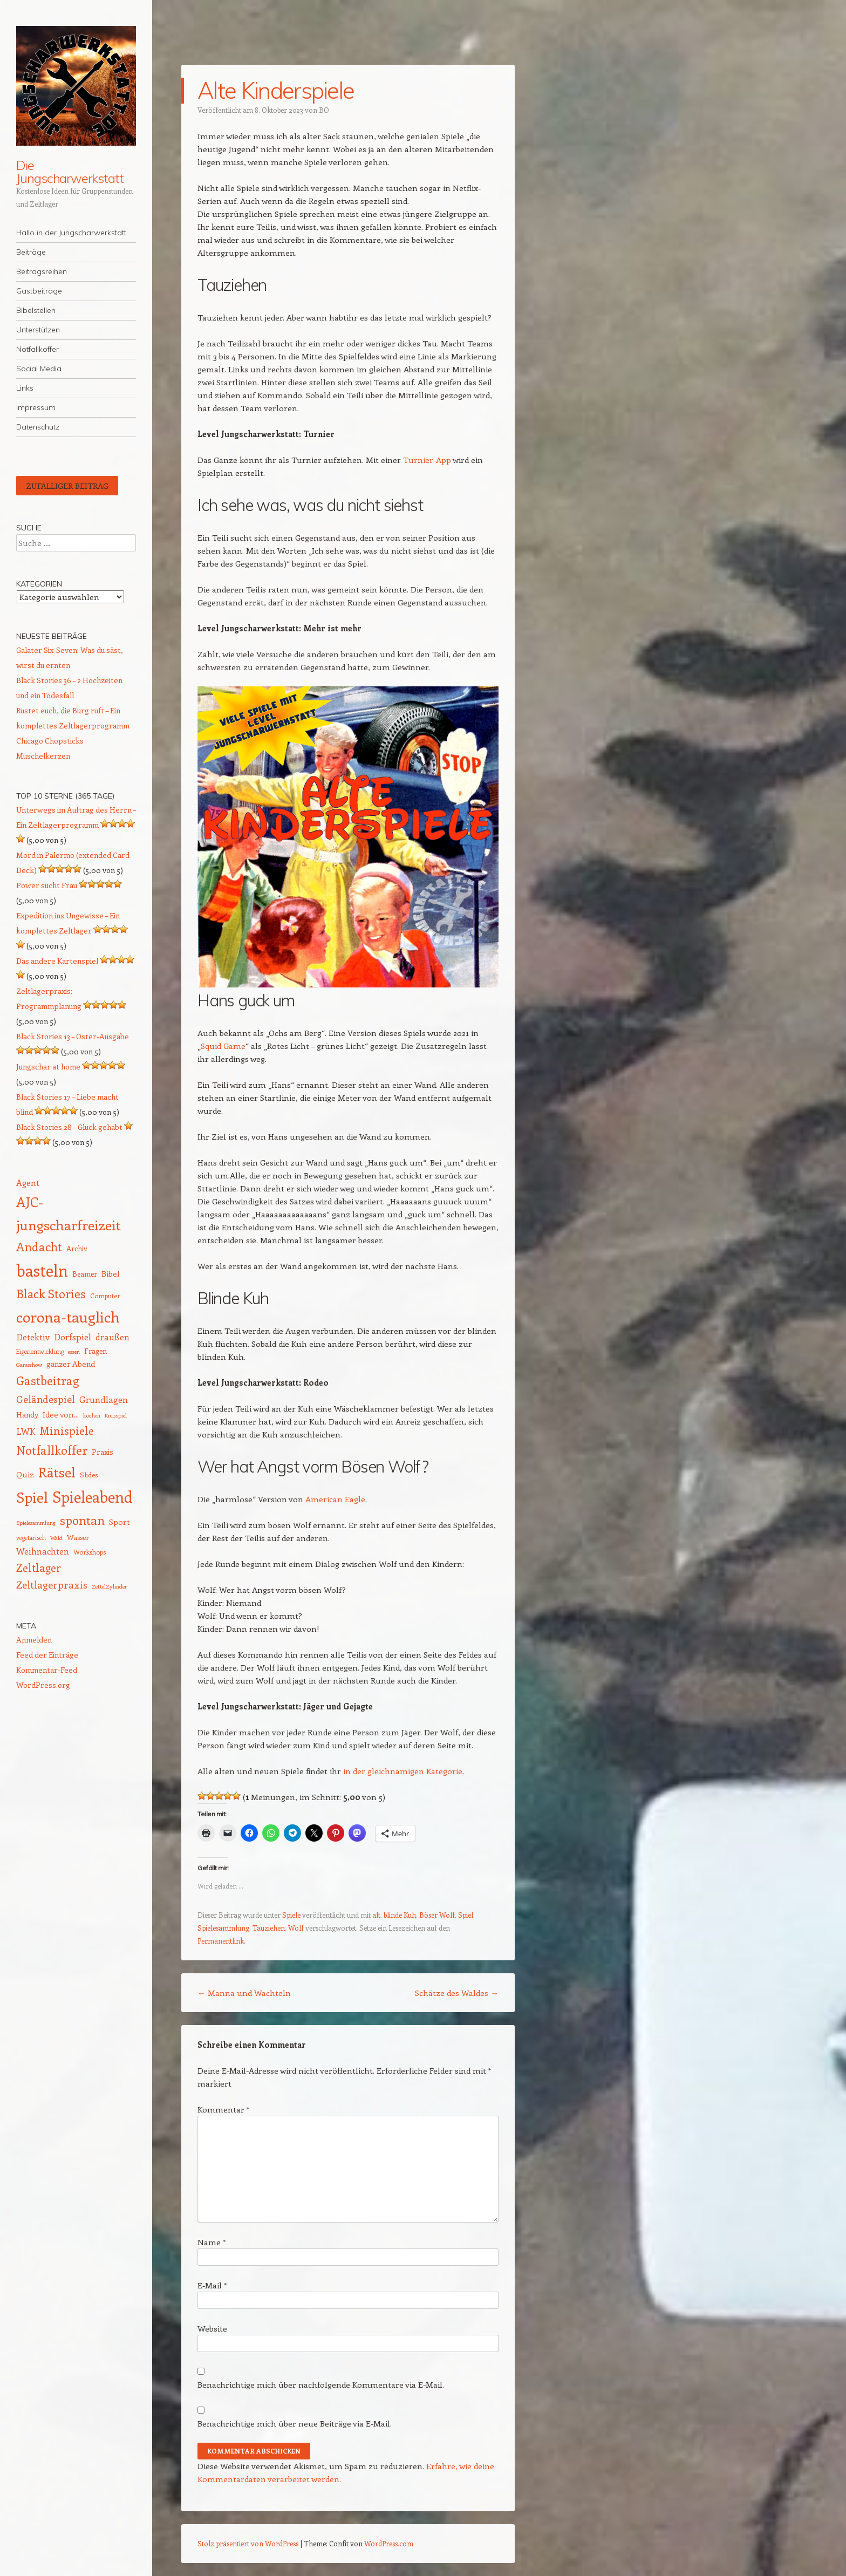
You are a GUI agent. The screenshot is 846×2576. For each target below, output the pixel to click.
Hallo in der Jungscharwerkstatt (71, 232)
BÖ (324, 109)
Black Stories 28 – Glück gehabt (69, 1127)
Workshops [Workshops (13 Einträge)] (89, 1552)
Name (211, 2242)
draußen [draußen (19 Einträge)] (112, 1336)
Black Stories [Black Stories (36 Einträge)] (51, 1293)
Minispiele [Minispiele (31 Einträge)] (66, 1430)
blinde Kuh (400, 1914)
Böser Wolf (437, 1914)
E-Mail (212, 2285)
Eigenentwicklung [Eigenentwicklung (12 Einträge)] (40, 1351)
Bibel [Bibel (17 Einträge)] (110, 1273)
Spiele (291, 1914)
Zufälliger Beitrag (67, 485)
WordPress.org (43, 1685)
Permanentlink (220, 1940)
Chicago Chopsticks (50, 740)
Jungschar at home (48, 1066)
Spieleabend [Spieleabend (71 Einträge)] (92, 1497)
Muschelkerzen (43, 756)
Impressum (36, 407)
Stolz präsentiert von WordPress (247, 2543)
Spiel (465, 1914)
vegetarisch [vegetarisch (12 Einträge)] (31, 1538)
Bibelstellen (36, 310)
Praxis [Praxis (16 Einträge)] (102, 1452)
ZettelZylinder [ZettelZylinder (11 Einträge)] (109, 1586)
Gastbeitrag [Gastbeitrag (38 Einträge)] (47, 1380)
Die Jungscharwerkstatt (70, 171)
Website (212, 2328)
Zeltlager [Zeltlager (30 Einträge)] (38, 1567)
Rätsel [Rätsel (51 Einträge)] (57, 1472)
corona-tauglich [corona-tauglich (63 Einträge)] (68, 1316)
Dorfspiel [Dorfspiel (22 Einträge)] (72, 1336)
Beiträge (31, 252)
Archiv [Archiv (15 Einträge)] (76, 1248)
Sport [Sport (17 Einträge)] (119, 1521)
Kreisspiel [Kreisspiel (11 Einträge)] (116, 1415)
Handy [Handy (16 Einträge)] (27, 1414)
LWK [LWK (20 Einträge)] (25, 1431)
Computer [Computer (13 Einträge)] (105, 1295)
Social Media (39, 368)
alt (376, 1914)
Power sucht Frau (46, 885)
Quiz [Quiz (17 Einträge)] (25, 1474)
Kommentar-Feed (46, 1670)
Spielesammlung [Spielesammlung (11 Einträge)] (36, 1522)
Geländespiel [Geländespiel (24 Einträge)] (45, 1399)
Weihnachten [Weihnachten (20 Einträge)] (42, 1551)
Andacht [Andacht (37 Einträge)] (39, 1246)
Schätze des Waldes (457, 1992)
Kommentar (223, 2109)
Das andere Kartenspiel (57, 961)
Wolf (296, 1927)
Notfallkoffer (37, 349)
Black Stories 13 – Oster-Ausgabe (72, 1036)
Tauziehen (269, 1927)
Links (24, 388)
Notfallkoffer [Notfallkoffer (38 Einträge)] (51, 1450)
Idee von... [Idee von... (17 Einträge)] (61, 1414)
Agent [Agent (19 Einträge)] (27, 1182)
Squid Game (223, 1045)
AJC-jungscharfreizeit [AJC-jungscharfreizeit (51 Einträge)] (68, 1213)
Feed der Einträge (47, 1655)
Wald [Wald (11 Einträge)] (56, 1538)
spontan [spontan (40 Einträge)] (82, 1520)
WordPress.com (388, 2543)
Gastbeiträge (39, 291)
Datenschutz (37, 427)
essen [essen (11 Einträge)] (74, 1351)
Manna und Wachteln (244, 1992)
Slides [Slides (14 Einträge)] (89, 1474)
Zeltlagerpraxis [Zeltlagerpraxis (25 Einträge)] (51, 1584)
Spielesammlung (223, 1927)
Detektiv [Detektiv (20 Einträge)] (33, 1336)
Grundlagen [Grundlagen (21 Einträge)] (103, 1399)
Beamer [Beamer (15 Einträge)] (84, 1273)
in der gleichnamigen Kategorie (402, 1771)
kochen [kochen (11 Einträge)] (91, 1415)
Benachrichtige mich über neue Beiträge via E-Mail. (294, 2423)
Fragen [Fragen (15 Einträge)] (95, 1350)
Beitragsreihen (41, 271)
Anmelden (34, 1639)
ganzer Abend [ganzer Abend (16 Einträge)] (70, 1364)
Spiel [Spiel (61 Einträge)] (32, 1497)
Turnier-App (427, 459)
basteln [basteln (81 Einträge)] (42, 1270)
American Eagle (335, 1499)
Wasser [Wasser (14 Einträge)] (78, 1537)
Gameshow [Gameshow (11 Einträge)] (29, 1364)
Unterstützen (38, 330)
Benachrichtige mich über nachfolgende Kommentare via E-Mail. (320, 2384)
